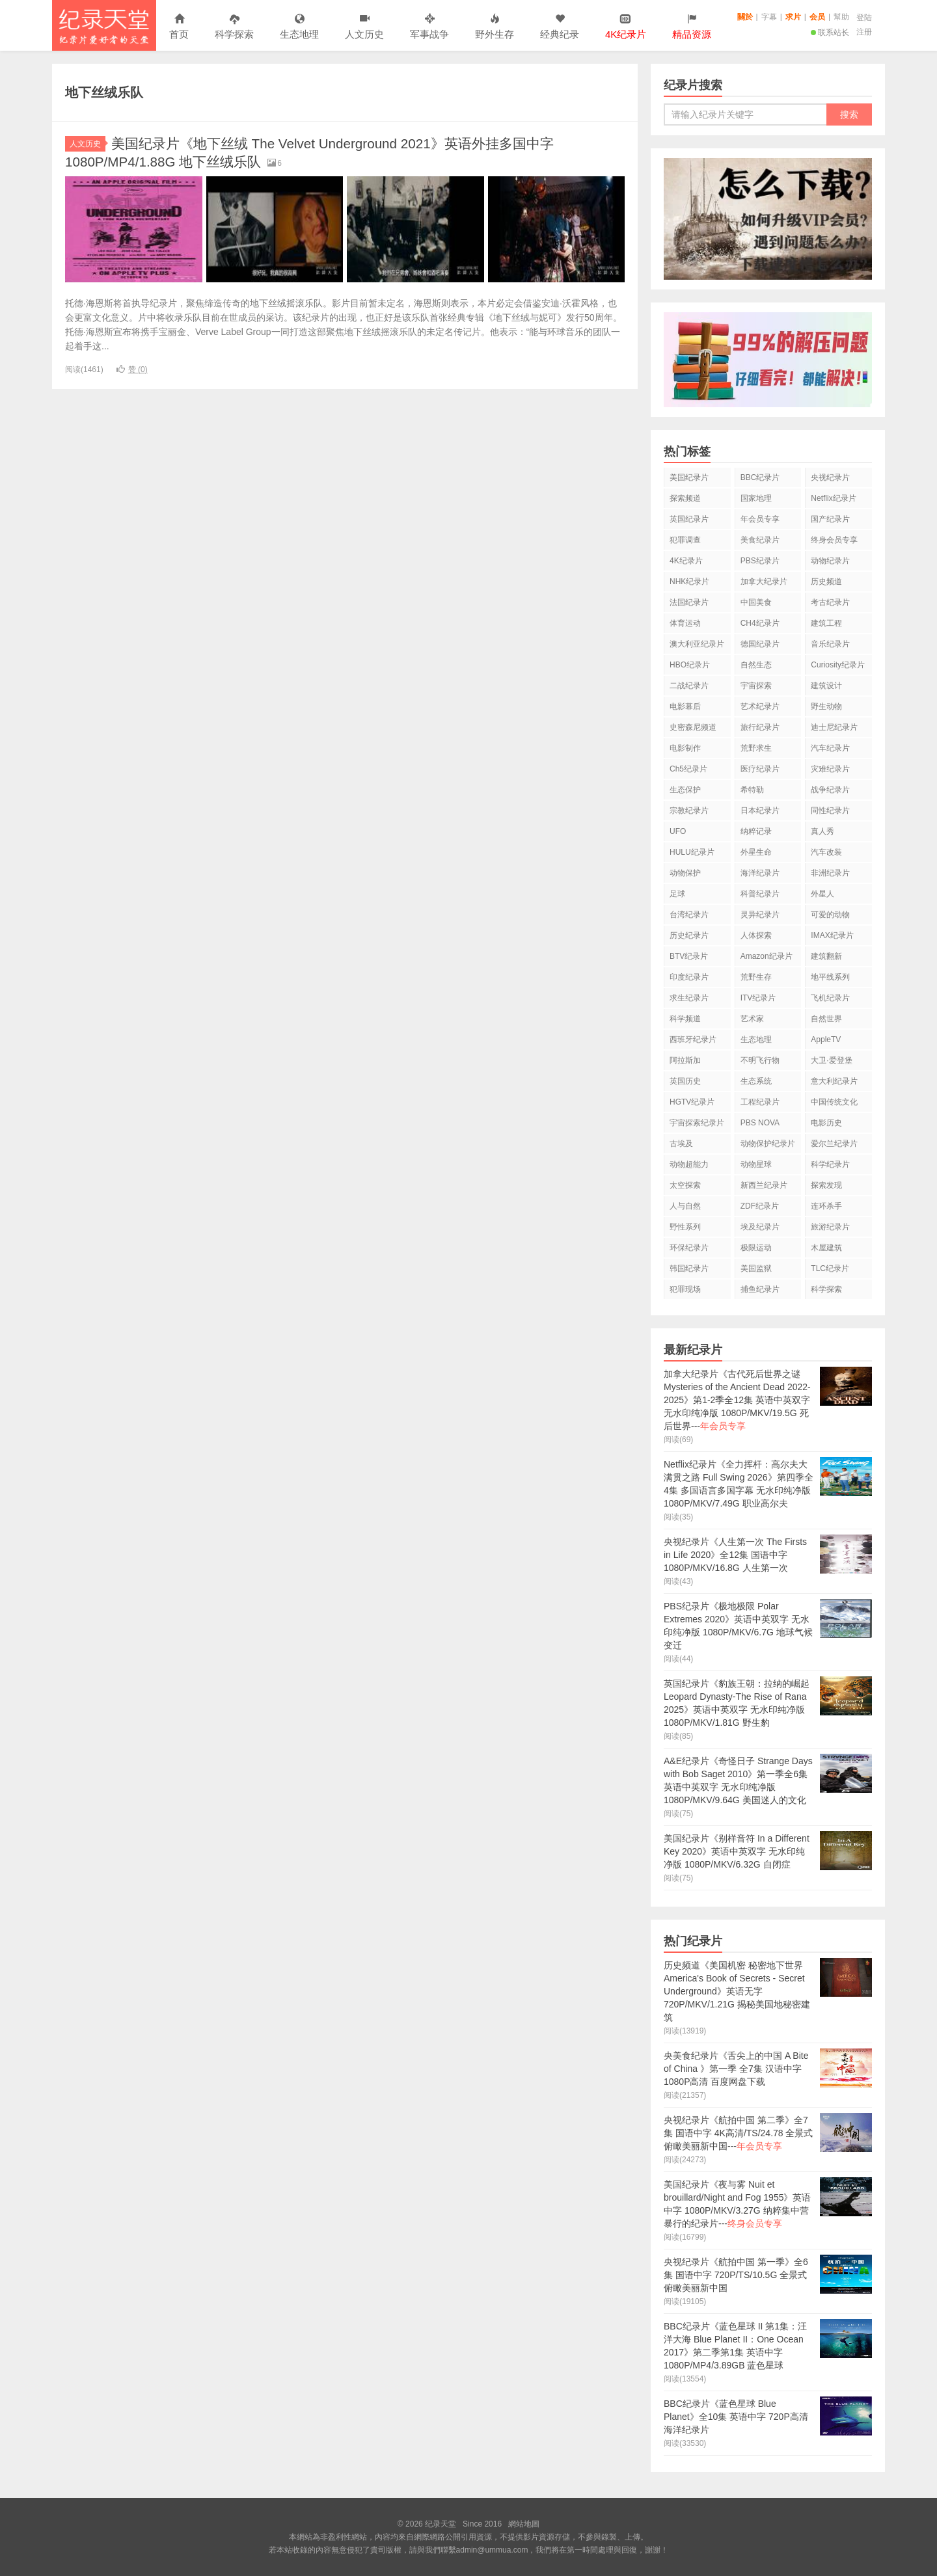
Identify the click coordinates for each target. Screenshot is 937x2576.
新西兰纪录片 (763, 1185)
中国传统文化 (834, 1102)
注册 (864, 31)
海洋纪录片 (760, 873)
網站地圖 (523, 2524)
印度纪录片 (689, 977)
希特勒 (752, 789)
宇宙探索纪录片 (697, 1122)
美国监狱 (756, 1268)
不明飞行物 (760, 1060)
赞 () (132, 369)
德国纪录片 (760, 644)
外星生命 (756, 852)
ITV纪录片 (758, 997)
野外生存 (494, 27)
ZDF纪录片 (759, 1206)
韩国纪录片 (689, 1268)
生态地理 (299, 27)
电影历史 (826, 1122)
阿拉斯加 (685, 1060)
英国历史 (685, 1081)
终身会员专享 (834, 539)
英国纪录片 (689, 519)
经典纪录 (559, 27)
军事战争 (429, 27)
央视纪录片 (830, 477)
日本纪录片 (760, 810)
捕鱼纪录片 (760, 1289)
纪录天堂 (104, 25)
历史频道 (826, 581)
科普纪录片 (760, 893)
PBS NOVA (760, 1122)
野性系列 (685, 1226)
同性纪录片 (830, 810)
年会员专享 (760, 519)
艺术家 (752, 1018)
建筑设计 (826, 685)
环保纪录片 (689, 1247)
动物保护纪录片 (767, 1143)
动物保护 (685, 873)
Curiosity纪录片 (838, 664)
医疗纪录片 (760, 768)
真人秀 (822, 831)
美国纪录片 (689, 477)
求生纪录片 (689, 997)
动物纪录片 (830, 560)
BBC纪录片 (760, 477)
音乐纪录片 (830, 644)
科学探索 (234, 27)
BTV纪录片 (689, 956)
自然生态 (756, 664)
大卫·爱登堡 (831, 1060)
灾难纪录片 (830, 768)
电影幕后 (685, 706)
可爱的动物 (830, 914)
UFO (678, 831)
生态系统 (756, 1081)
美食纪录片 (760, 539)
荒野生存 (756, 977)
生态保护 (685, 789)
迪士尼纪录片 (834, 727)
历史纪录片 (689, 935)
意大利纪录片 (834, 1081)
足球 (677, 893)
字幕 (769, 16)
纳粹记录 (756, 831)
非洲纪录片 (830, 873)
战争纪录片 (830, 789)
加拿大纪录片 (763, 581)
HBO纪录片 (690, 664)
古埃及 (681, 1143)
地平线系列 (830, 977)
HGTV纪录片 (692, 1102)
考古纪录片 (830, 602)
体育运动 (685, 623)
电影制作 (685, 748)
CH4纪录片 (760, 623)
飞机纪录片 (830, 997)
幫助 (841, 16)
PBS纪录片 (760, 560)
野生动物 (826, 706)
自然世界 (826, 1018)
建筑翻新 (826, 956)
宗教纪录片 (689, 810)
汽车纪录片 (830, 748)
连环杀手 (826, 1206)
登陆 (864, 17)
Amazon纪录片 (766, 956)
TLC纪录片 (830, 1268)
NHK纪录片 (689, 581)
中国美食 (756, 602)
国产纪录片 (830, 519)
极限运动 (756, 1247)
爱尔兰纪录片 (834, 1143)
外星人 (822, 893)
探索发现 (826, 1185)
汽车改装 (826, 852)
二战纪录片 (689, 685)
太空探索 (685, 1185)
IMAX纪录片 (832, 935)
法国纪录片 (689, 602)
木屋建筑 (826, 1247)
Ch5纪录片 (688, 768)
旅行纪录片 (760, 727)
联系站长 (830, 32)
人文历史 (364, 27)
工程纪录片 (760, 1102)
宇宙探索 (756, 685)
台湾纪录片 (689, 914)
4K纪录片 (686, 560)
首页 (179, 27)
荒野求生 (756, 748)
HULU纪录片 (692, 852)
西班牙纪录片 (693, 1039)
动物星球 (756, 1164)
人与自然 (685, 1206)
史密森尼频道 (693, 727)
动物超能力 (689, 1164)
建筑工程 (826, 623)
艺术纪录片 (760, 706)
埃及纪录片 (760, 1226)
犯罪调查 (685, 539)
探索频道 (685, 498)
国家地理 (756, 498)
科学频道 (685, 1018)
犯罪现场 (685, 1289)
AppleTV (826, 1039)
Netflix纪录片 (833, 498)
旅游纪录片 (830, 1226)
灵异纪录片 (760, 914)
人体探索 (756, 935)
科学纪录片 (830, 1164)
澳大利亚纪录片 (697, 644)
